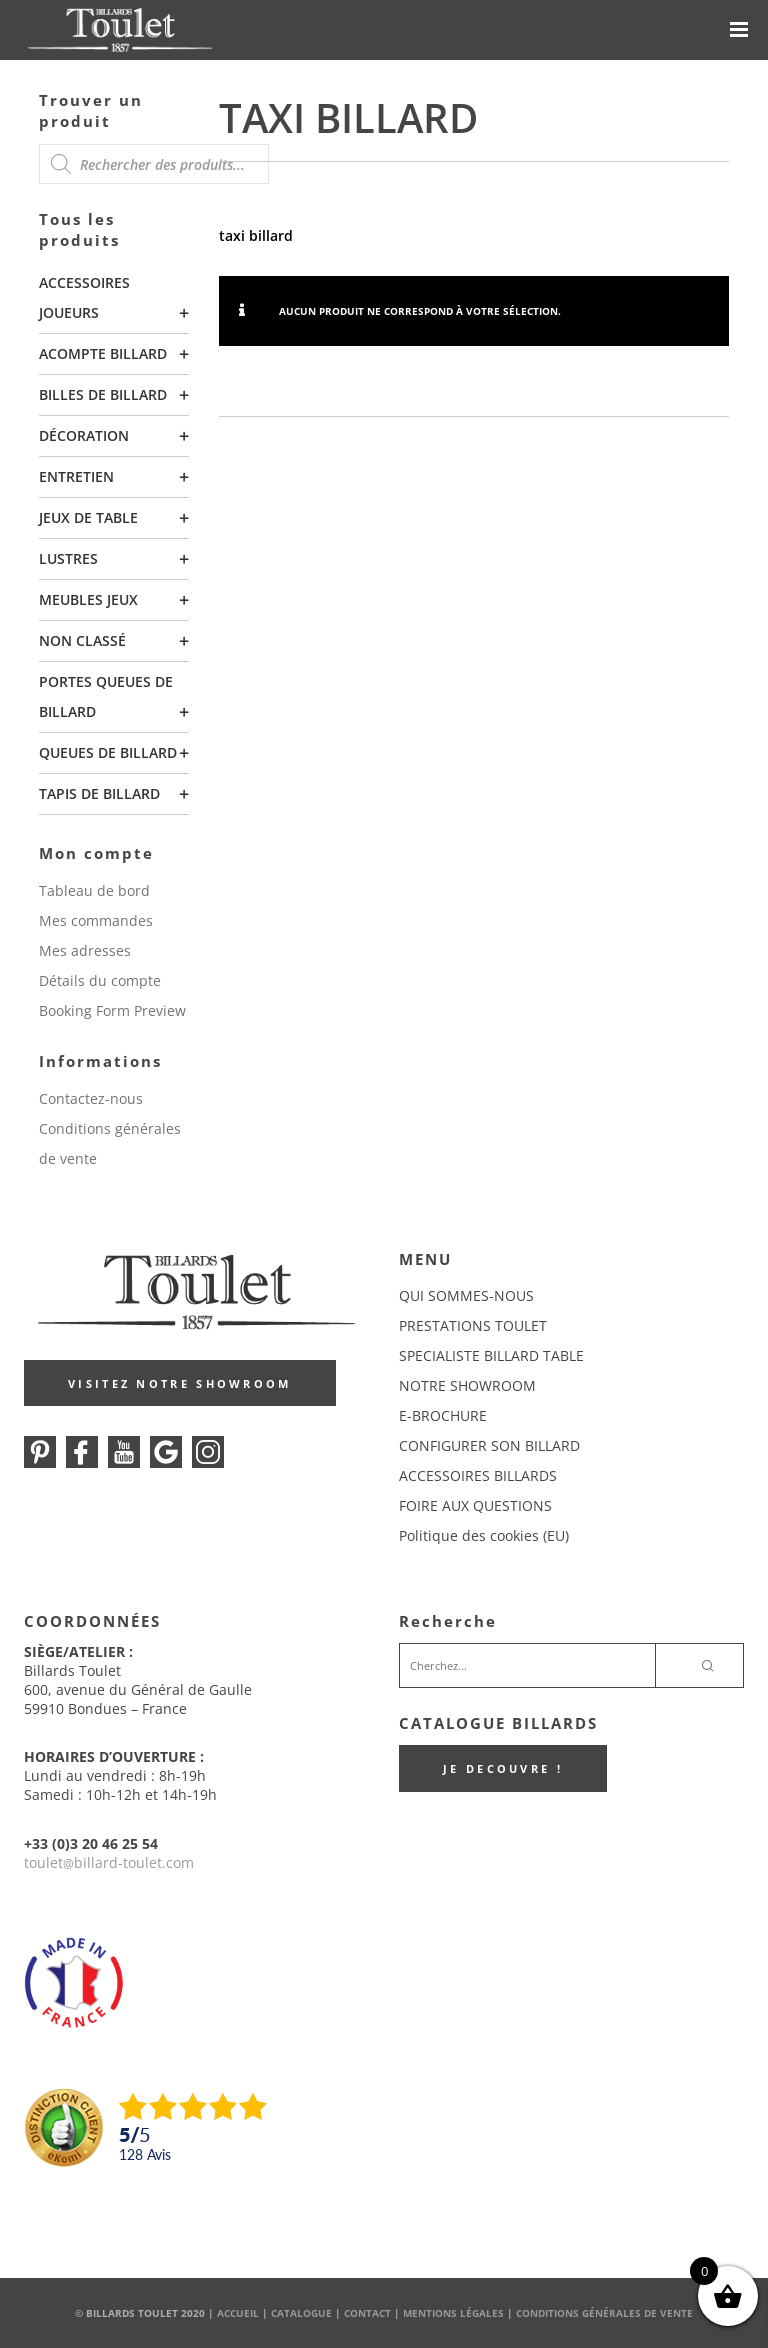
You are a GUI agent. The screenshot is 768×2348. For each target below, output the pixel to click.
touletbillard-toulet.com (109, 1862)
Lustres (68, 558)
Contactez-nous (91, 1098)
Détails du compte (100, 980)
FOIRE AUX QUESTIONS (475, 1505)
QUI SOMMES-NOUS (466, 1295)
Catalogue (301, 2313)
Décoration (84, 435)
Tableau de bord (94, 890)
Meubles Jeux (88, 599)
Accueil (238, 2313)
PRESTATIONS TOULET (473, 1325)
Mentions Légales (453, 2313)
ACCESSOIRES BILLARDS (478, 1475)
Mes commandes (96, 920)
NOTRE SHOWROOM (467, 1385)
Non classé (82, 640)
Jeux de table (88, 517)
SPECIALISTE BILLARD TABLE (491, 1355)
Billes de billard (103, 394)
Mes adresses (85, 950)
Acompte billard (103, 353)
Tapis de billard (99, 793)
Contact (367, 2313)
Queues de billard (108, 752)
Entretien (76, 476)
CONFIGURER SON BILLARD (489, 1445)
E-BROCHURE (443, 1415)
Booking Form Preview (112, 1010)
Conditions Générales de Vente (604, 2313)
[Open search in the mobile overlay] (154, 164)
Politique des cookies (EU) (484, 1535)
